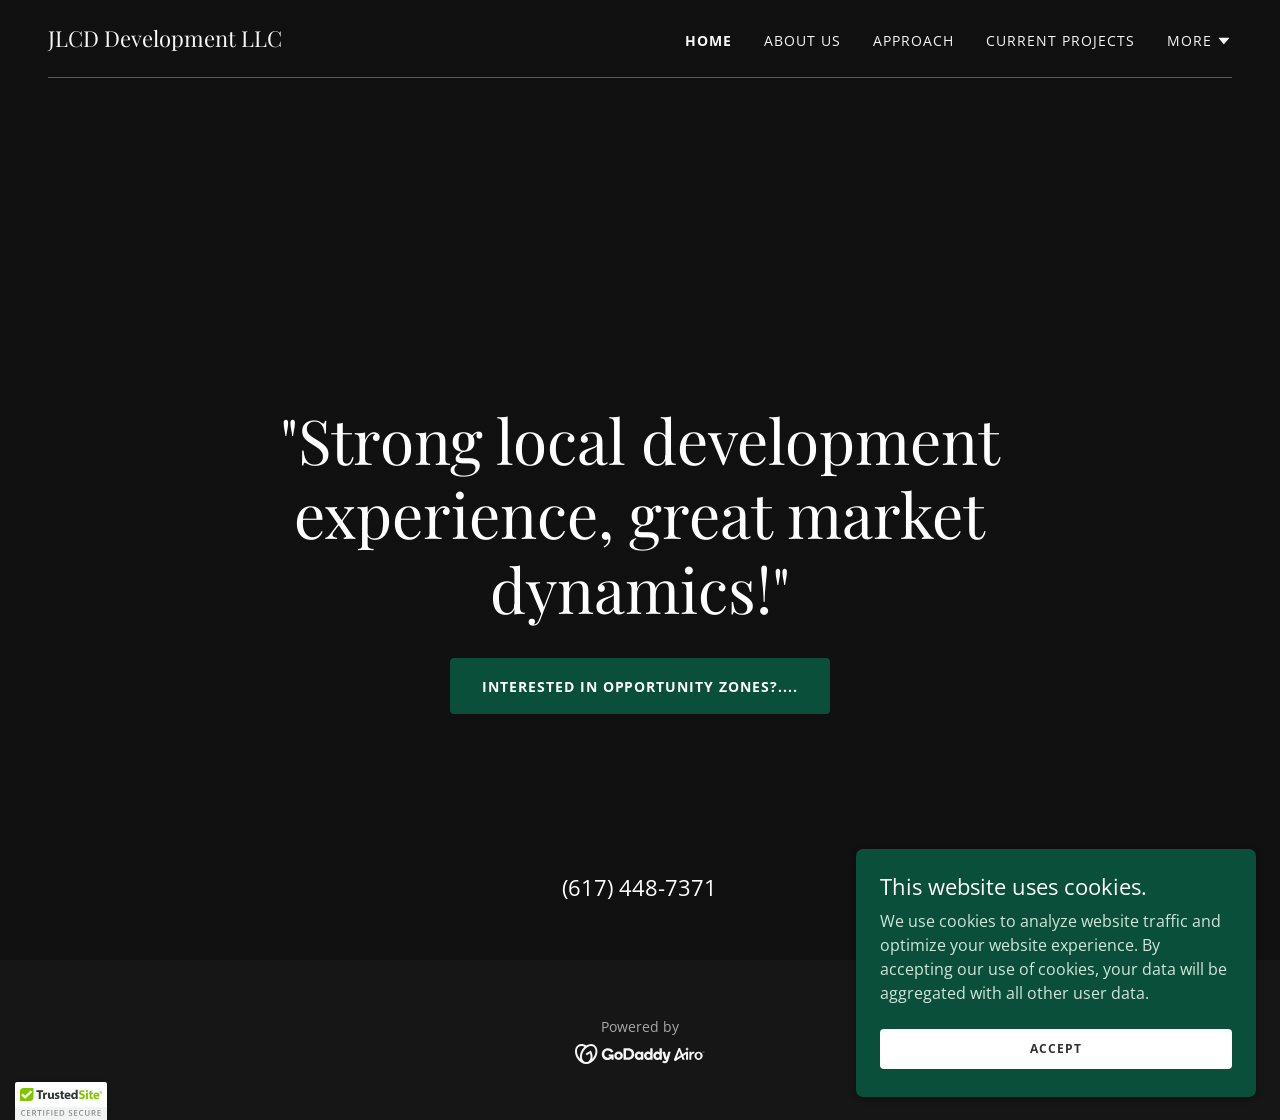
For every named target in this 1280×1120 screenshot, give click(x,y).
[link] (165, 41)
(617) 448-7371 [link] (639, 887)
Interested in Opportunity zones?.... (640, 686)
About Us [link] (802, 40)
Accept (1055, 1089)
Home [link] (708, 40)
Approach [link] (913, 40)
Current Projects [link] (1060, 40)
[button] (1199, 41)
